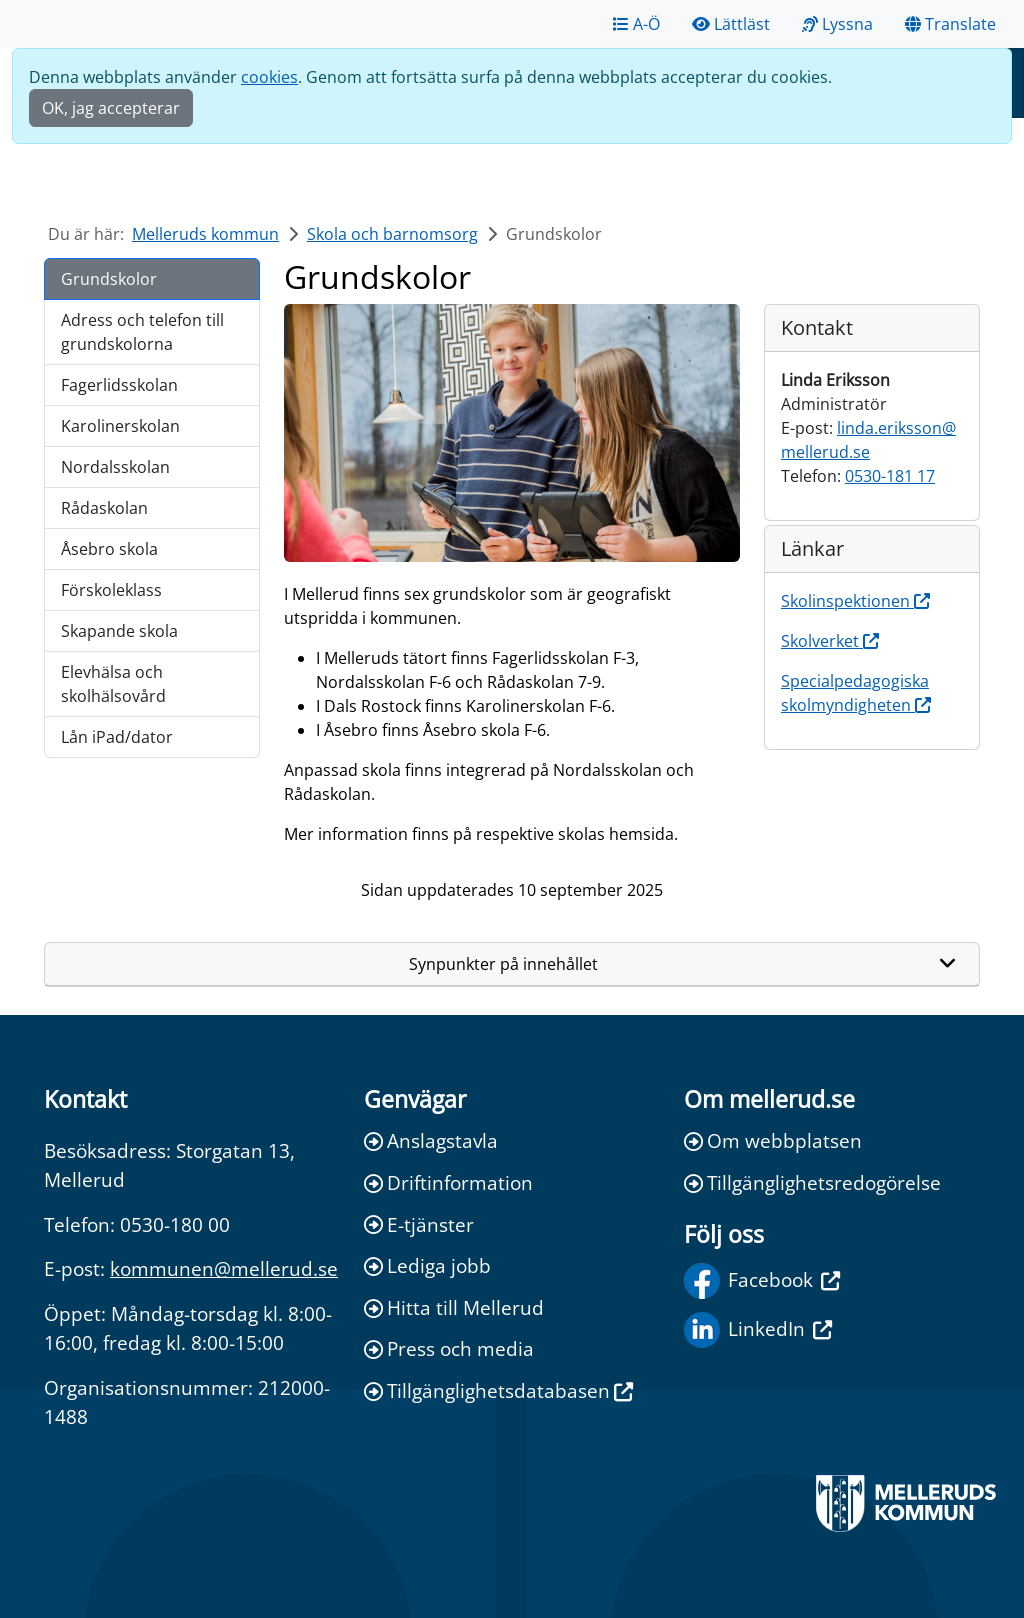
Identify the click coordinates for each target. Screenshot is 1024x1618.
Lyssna (837, 24)
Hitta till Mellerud (454, 1307)
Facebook (762, 1281)
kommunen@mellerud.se (224, 1268)
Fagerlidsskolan (119, 385)
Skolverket (830, 641)
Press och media (449, 1348)
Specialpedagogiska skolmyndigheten (856, 693)
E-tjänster (419, 1224)
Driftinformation (448, 1182)
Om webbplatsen (773, 1140)
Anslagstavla (431, 1140)
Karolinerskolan (120, 426)
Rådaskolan (104, 508)
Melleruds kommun (205, 234)
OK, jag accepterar (111, 108)
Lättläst (731, 24)
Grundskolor (109, 279)
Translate (950, 24)
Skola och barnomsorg (392, 234)
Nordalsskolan (115, 467)
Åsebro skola (109, 549)
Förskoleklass (111, 590)
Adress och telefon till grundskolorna (142, 332)
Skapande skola (119, 631)
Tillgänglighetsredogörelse (812, 1182)
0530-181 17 (890, 476)
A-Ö (636, 24)
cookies (269, 77)
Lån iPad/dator (117, 737)
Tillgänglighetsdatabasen (498, 1390)
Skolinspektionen (855, 601)
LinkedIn (758, 1330)
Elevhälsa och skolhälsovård (113, 684)
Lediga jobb (427, 1265)
